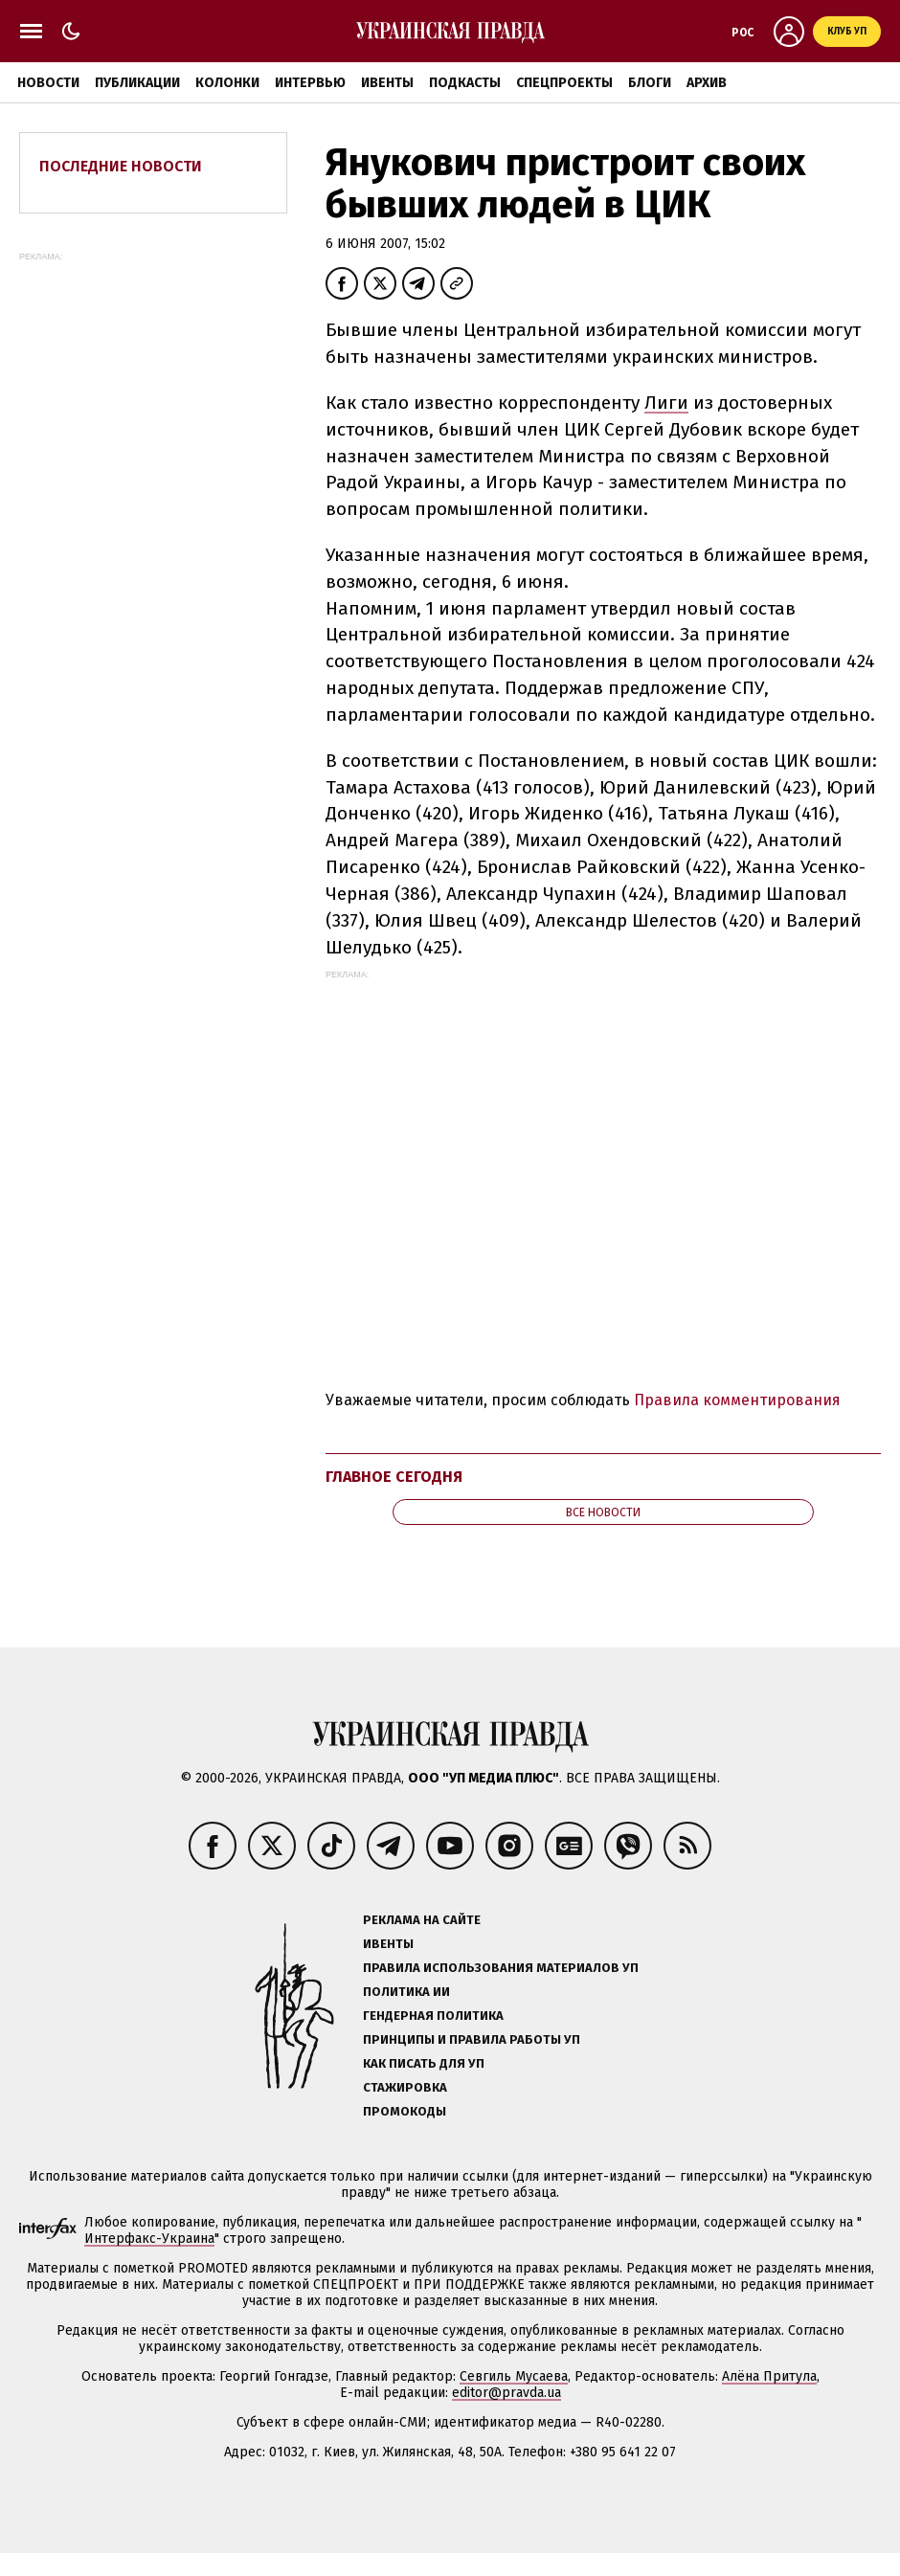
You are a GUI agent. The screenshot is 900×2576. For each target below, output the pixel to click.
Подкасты (465, 83)
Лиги (666, 403)
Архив (706, 83)
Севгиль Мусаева (514, 2376)
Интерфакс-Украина (149, 2238)
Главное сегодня (394, 1476)
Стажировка (405, 2087)
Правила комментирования (737, 1400)
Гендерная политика (433, 2015)
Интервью (310, 83)
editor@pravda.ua (506, 2393)
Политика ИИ (406, 1991)
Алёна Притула (769, 2376)
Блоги (649, 83)
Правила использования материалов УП (501, 1967)
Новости (48, 83)
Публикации (137, 83)
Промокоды (404, 2111)
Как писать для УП (423, 2063)
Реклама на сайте (422, 1920)
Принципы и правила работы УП (471, 2039)
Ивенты (387, 83)
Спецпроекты (564, 83)
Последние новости (120, 166)
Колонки (227, 83)
